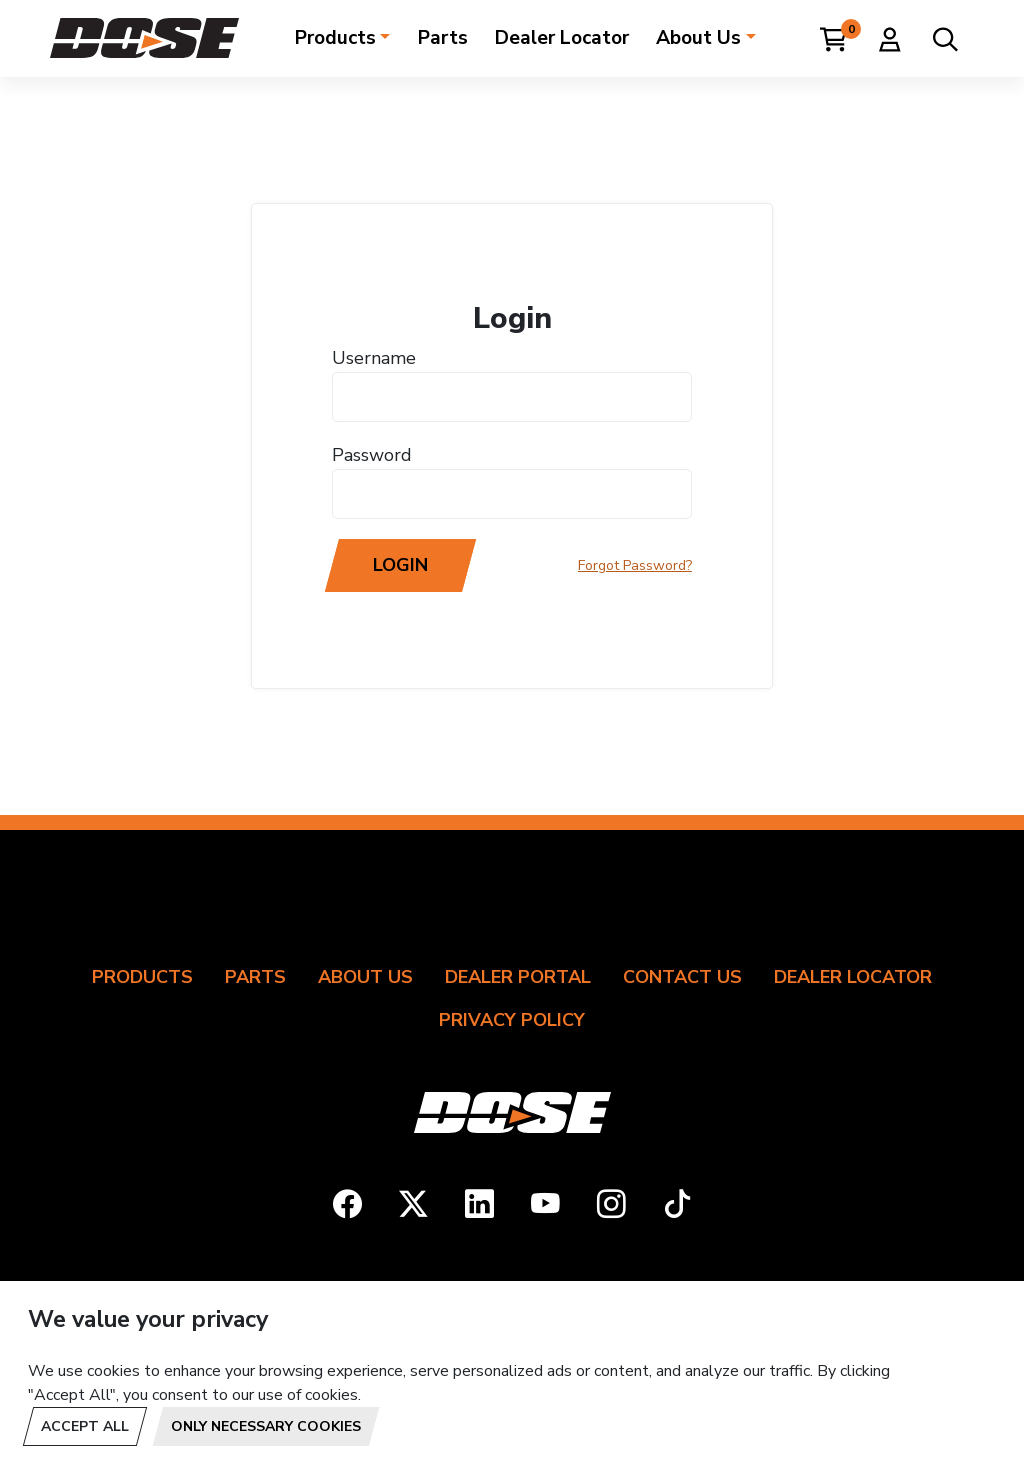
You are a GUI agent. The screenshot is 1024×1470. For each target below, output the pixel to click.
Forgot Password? (635, 565)
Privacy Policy (512, 1020)
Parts (443, 38)
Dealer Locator (562, 38)
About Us (698, 38)
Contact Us (682, 977)
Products (335, 38)
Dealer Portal (518, 977)
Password (372, 455)
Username (374, 358)
